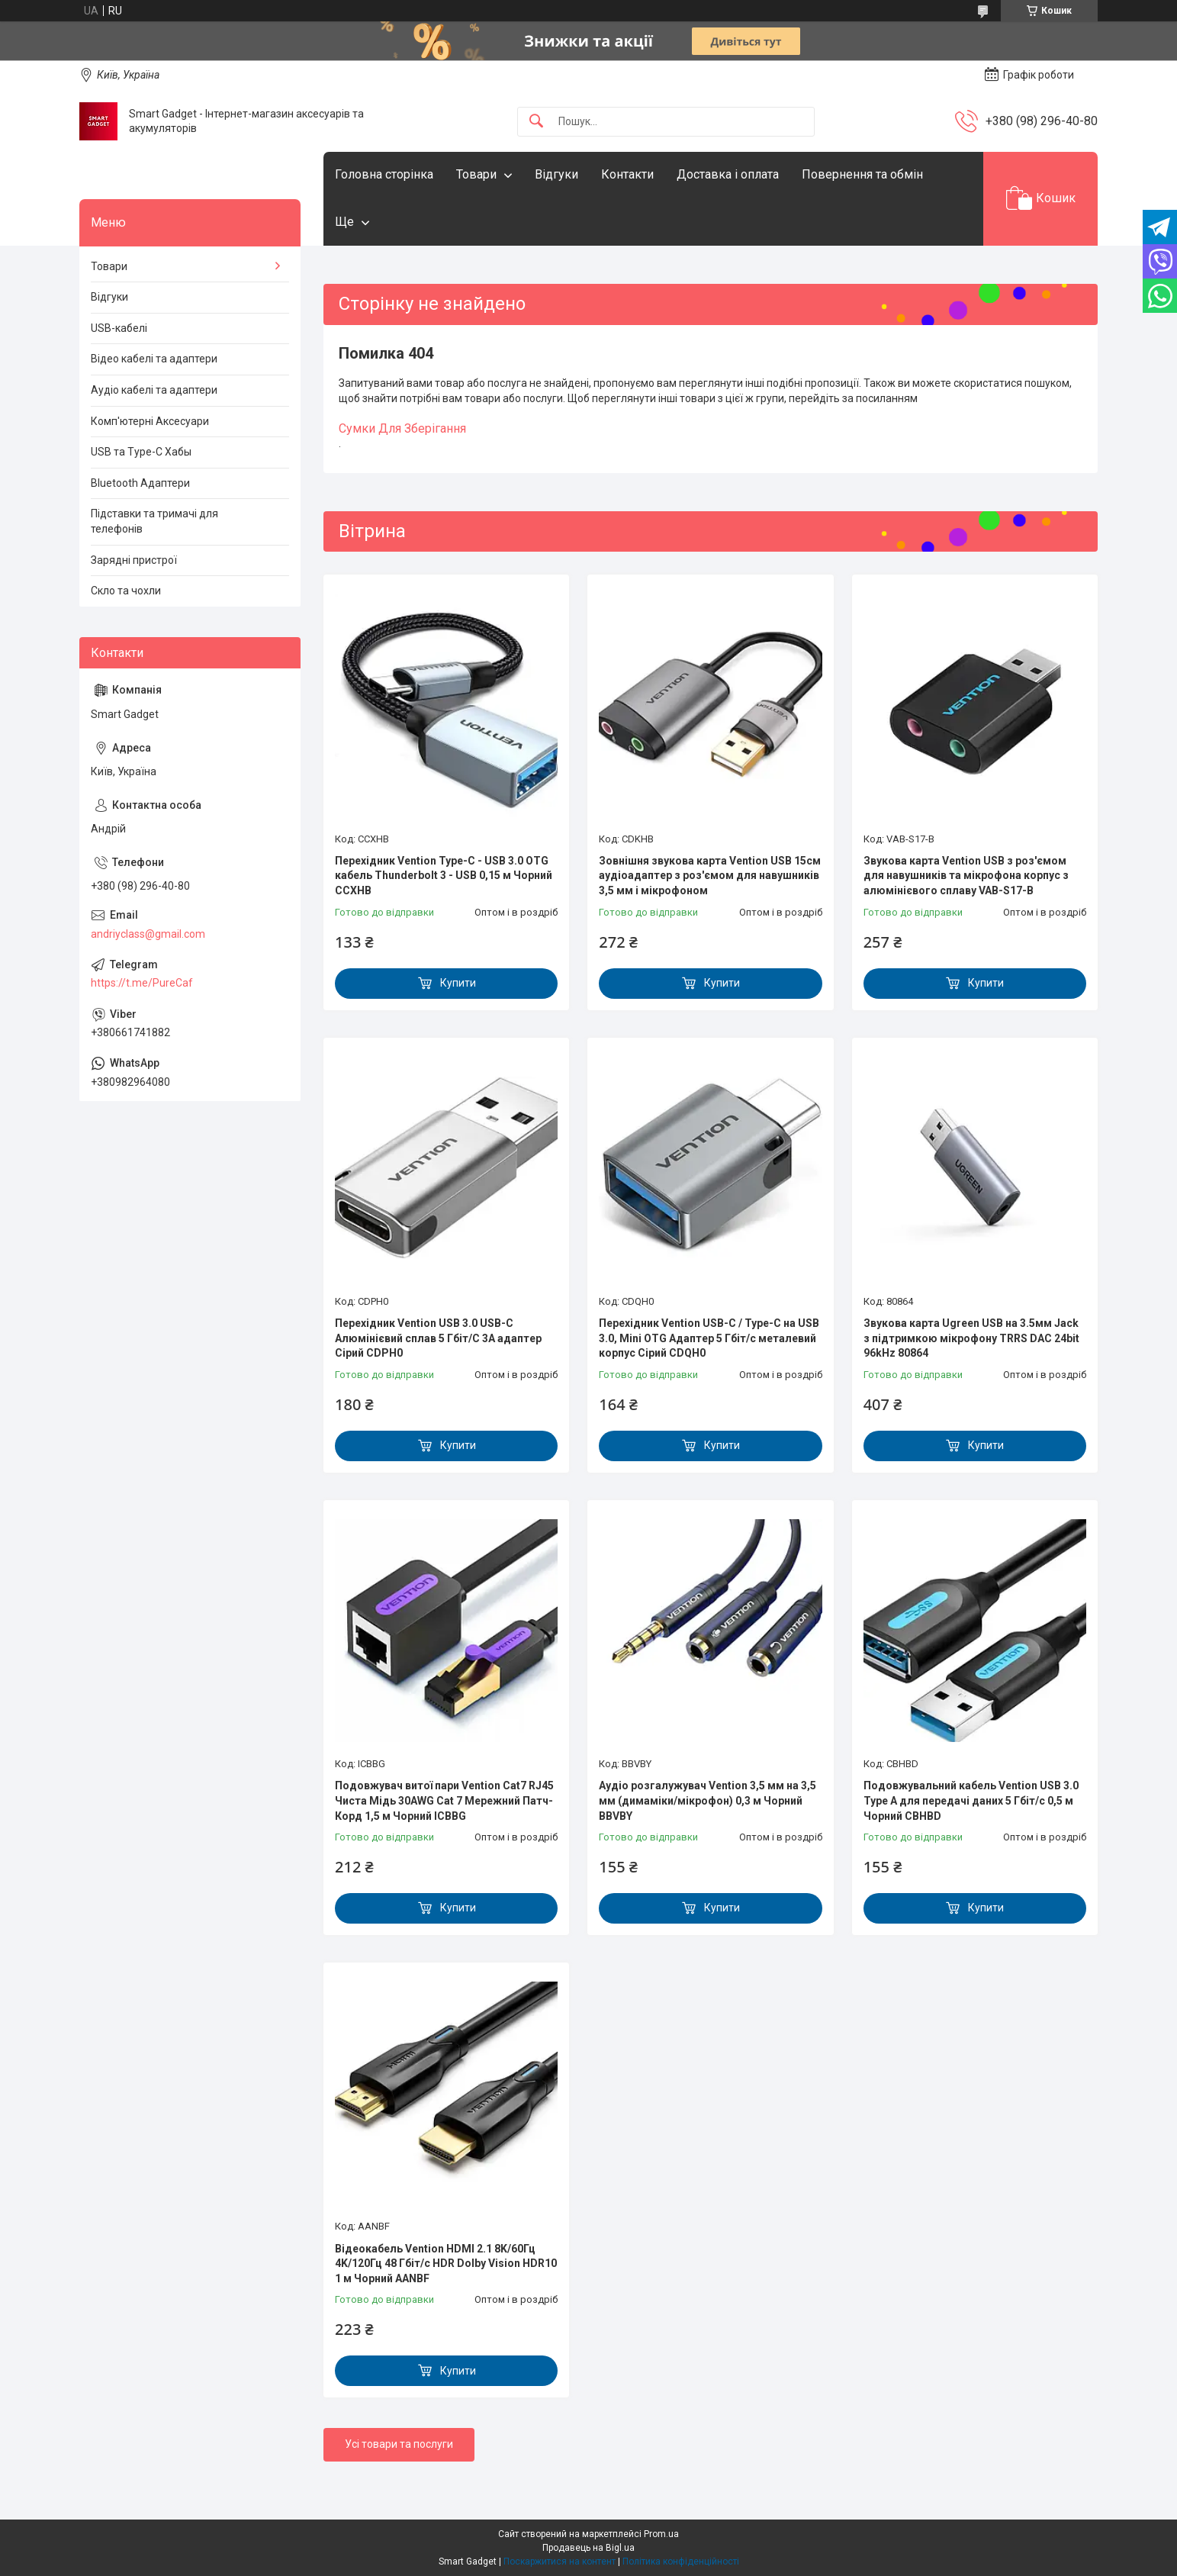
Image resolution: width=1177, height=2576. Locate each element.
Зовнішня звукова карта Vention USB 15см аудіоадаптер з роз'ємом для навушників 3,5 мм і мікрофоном (710, 876)
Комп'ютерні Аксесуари (150, 421)
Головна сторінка (384, 174)
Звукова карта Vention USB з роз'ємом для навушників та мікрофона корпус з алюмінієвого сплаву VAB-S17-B (966, 876)
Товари (476, 174)
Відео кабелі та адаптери (154, 359)
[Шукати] (536, 122)
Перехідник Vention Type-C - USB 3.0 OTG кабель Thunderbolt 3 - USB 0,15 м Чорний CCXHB (443, 876)
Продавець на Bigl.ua (588, 2547)
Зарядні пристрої (134, 560)
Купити (458, 983)
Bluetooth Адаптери (140, 483)
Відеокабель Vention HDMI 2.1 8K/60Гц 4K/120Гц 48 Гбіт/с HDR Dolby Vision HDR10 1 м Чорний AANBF (446, 2264)
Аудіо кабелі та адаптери (154, 390)
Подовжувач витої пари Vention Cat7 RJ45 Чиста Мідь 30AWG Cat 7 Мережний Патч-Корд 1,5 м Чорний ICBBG (444, 1800)
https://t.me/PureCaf (142, 983)
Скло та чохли (126, 590)
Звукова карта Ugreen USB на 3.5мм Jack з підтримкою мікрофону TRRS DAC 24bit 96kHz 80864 (971, 1338)
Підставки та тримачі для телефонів (154, 521)
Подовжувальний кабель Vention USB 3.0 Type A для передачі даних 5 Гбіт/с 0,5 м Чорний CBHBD (971, 1800)
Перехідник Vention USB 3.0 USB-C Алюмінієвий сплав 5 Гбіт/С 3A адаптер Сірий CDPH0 (438, 1338)
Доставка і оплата (728, 174)
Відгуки (556, 174)
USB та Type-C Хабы (141, 452)
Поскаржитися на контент (559, 2561)
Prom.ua (661, 2534)
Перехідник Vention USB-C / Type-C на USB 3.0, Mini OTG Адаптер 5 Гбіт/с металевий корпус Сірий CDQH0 (709, 1338)
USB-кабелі (119, 328)
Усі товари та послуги (399, 2444)
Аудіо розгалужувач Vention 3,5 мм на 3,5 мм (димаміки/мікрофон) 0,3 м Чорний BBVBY (707, 1800)
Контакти (627, 174)
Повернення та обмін (862, 174)
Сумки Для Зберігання (402, 428)
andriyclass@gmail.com (148, 934)
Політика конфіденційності (680, 2561)
